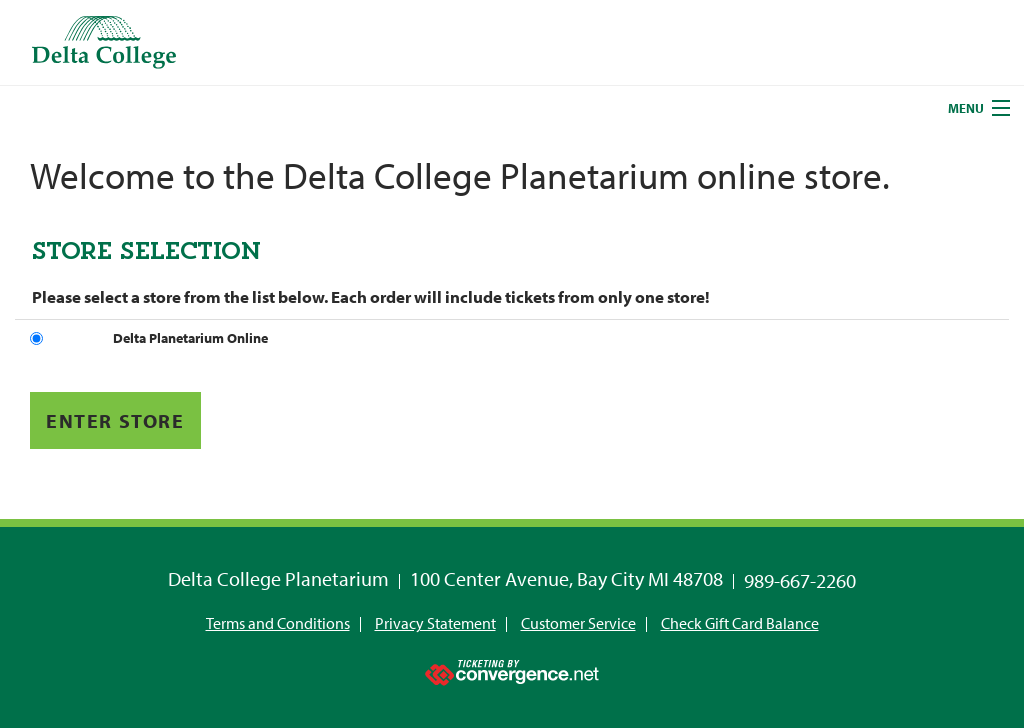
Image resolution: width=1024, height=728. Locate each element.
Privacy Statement (435, 623)
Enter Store (115, 420)
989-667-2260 (800, 580)
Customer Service (578, 623)
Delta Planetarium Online (190, 338)
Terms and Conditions (278, 623)
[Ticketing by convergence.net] (512, 668)
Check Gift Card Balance (740, 623)
